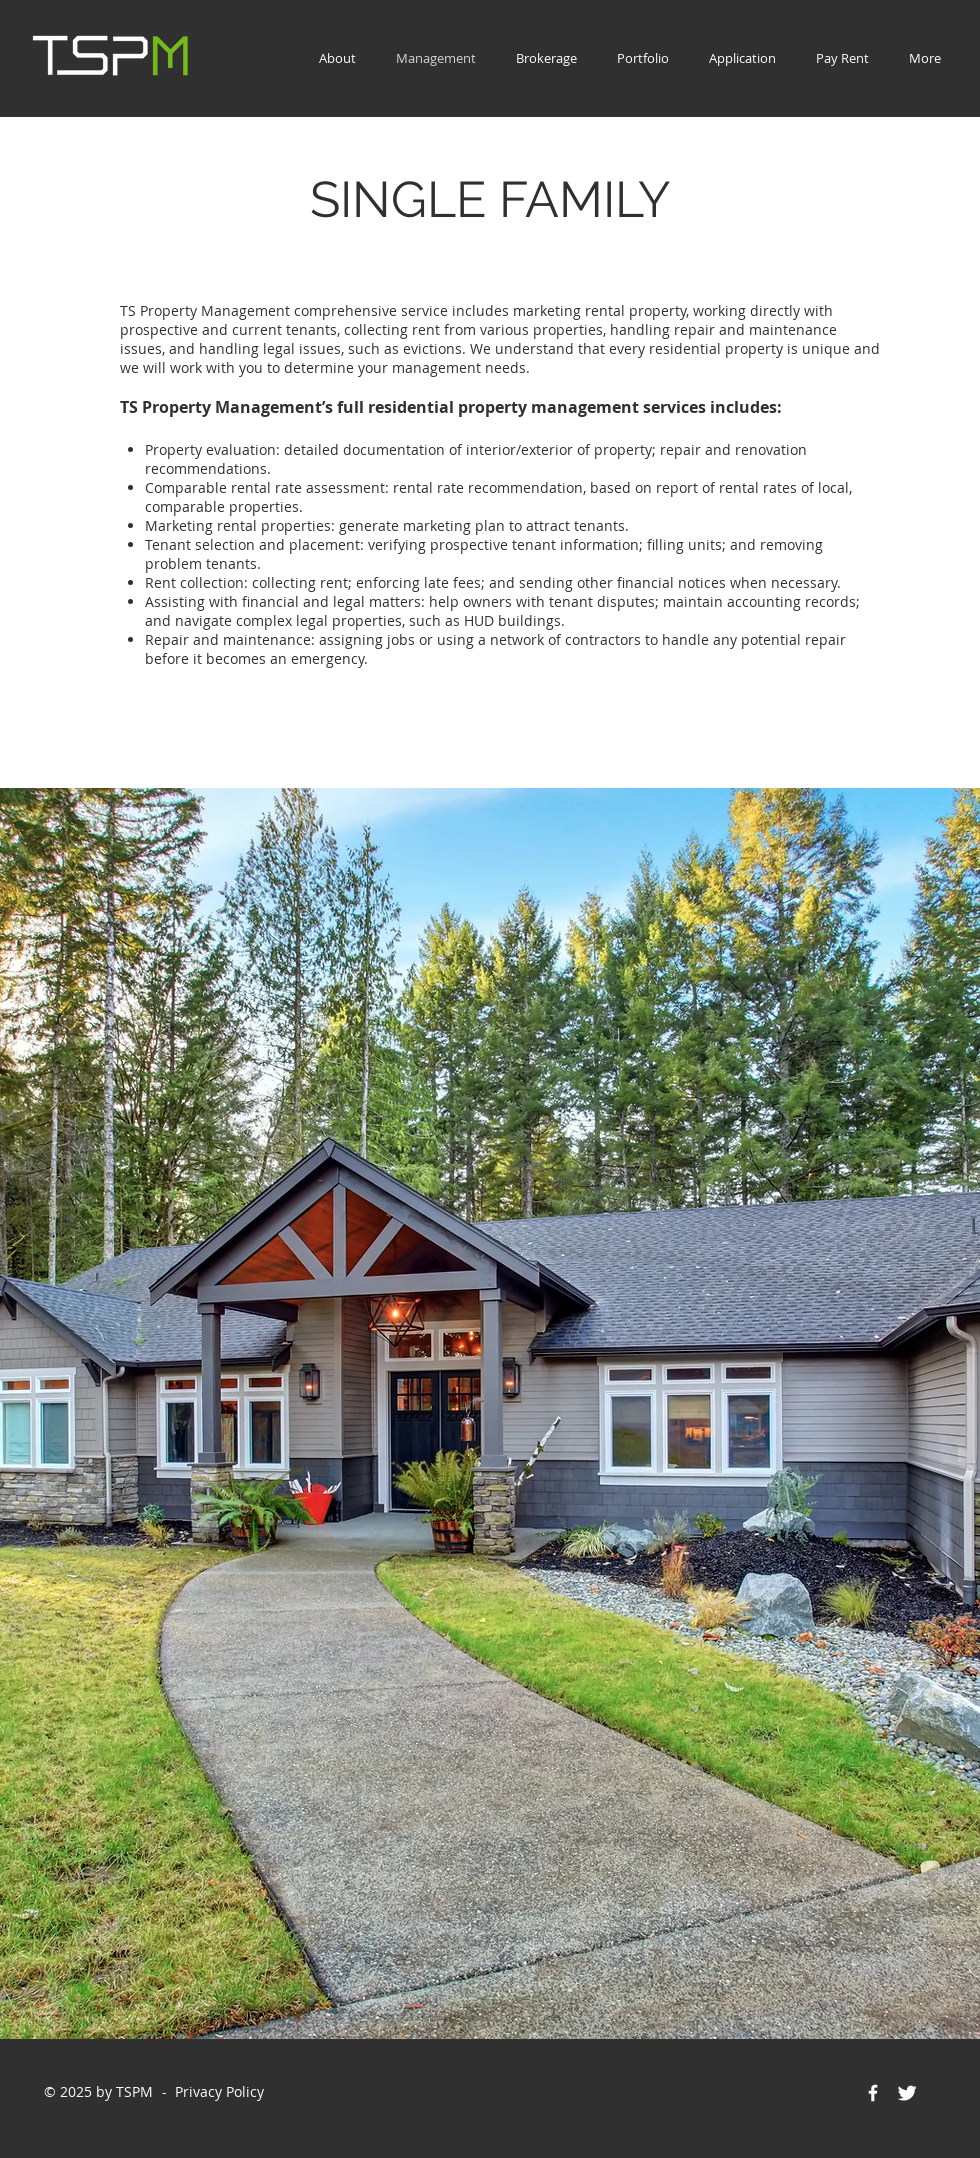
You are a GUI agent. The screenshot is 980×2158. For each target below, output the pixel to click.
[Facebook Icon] (873, 2093)
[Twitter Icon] (907, 2093)
